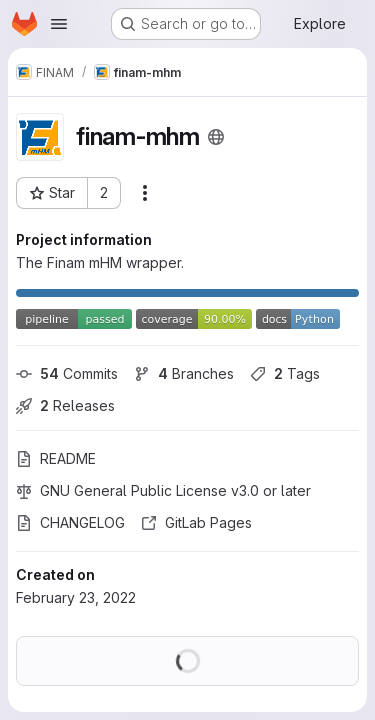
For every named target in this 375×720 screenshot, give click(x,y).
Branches (184, 373)
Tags (285, 373)
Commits (67, 373)
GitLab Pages (196, 522)
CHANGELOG (70, 522)
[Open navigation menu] (59, 24)
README (56, 458)
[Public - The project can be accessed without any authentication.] (216, 137)
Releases (65, 405)
